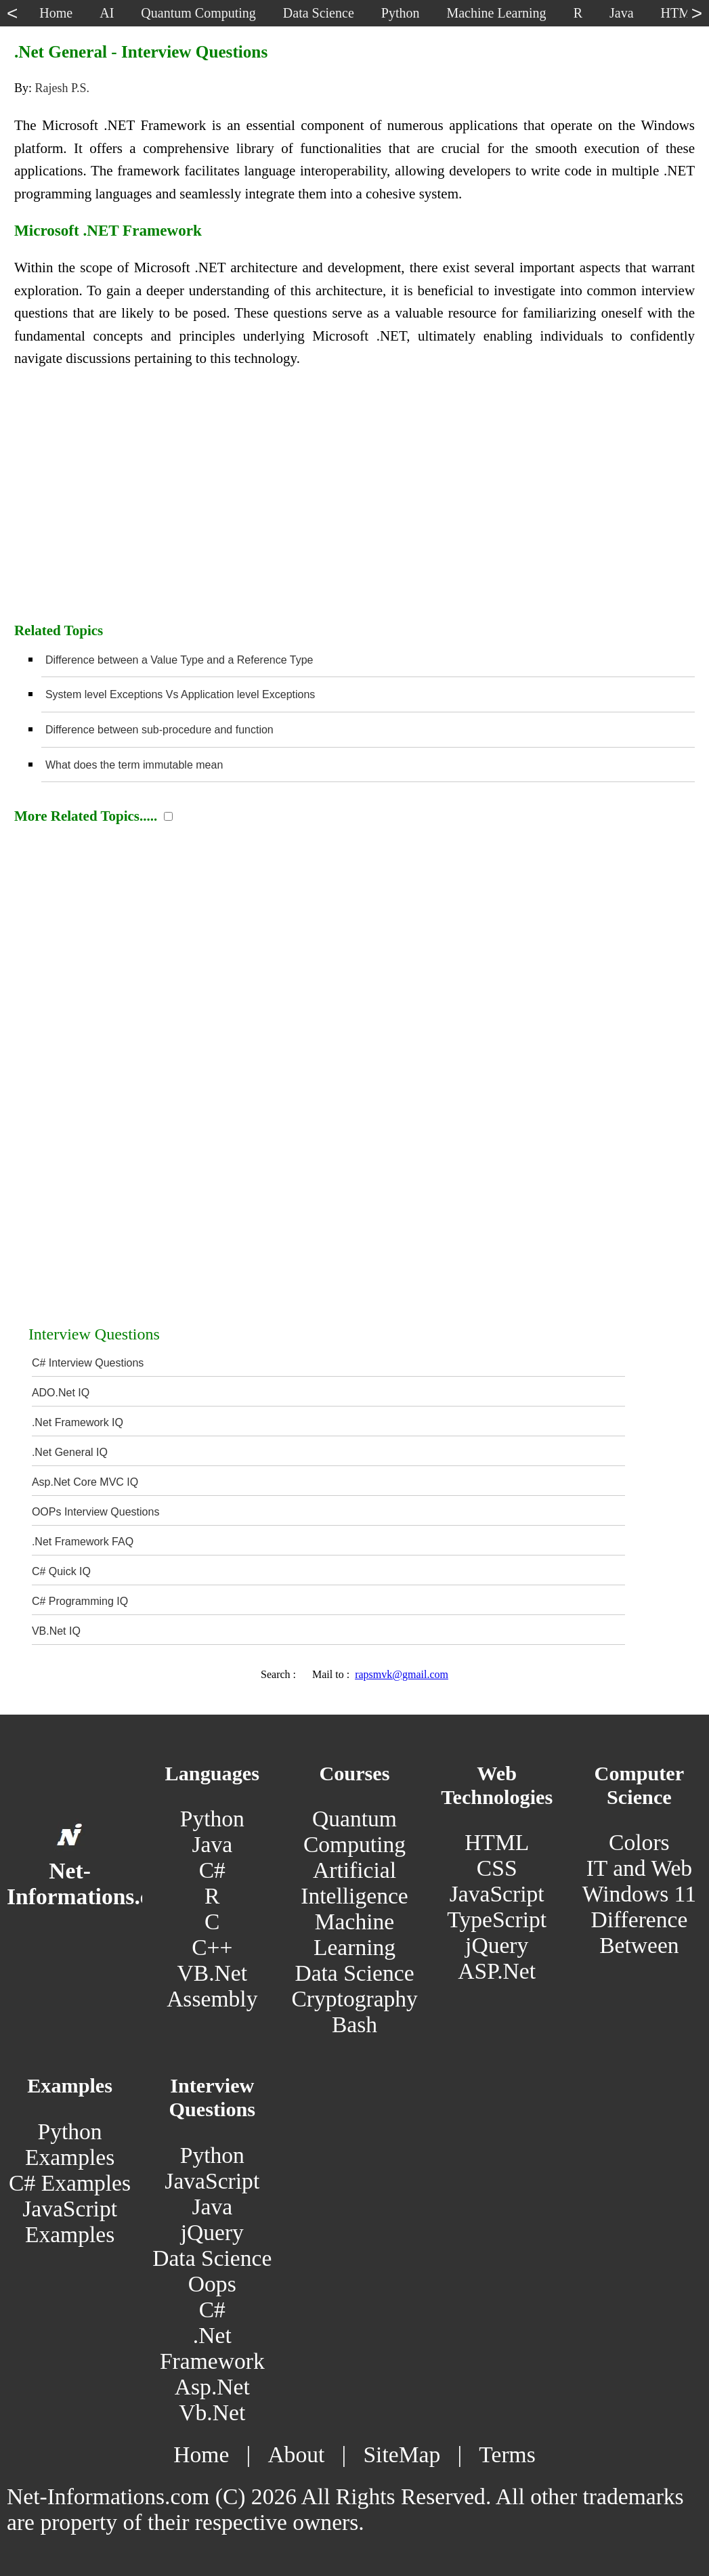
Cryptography (354, 1998)
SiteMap (401, 2454)
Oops (212, 2283)
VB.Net (212, 1972)
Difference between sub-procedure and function (159, 729)
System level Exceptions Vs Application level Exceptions (180, 694)
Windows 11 (639, 1893)
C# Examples (70, 2182)
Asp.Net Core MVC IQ (85, 1482)
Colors (639, 1842)
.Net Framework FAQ (82, 1541)
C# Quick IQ (61, 1571)
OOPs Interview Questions (96, 1512)
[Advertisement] (354, 502)
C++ (212, 1947)
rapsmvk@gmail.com (401, 1674)
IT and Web (639, 1868)
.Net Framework (212, 2348)
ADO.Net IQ (60, 1392)
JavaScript (497, 1893)
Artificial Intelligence (354, 1883)
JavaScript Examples (69, 2221)
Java (212, 1844)
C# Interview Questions (88, 1363)
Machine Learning (354, 1934)
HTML (497, 1842)
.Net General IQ (70, 1452)
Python (212, 1818)
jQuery (496, 1945)
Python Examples (69, 2144)
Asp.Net (212, 2386)
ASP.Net (497, 1970)
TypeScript (496, 1919)
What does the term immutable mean (134, 765)
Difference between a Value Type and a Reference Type (179, 660)
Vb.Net (212, 2412)
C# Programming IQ (80, 1601)
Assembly (212, 1998)
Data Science (354, 1972)
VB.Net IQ (56, 1631)
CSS (497, 1868)
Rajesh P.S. (62, 88)
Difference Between (638, 1932)
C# (212, 1870)
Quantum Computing (354, 1831)
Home (201, 2454)
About (295, 2454)
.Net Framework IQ (77, 1422)
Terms (507, 2454)
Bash (354, 2024)
